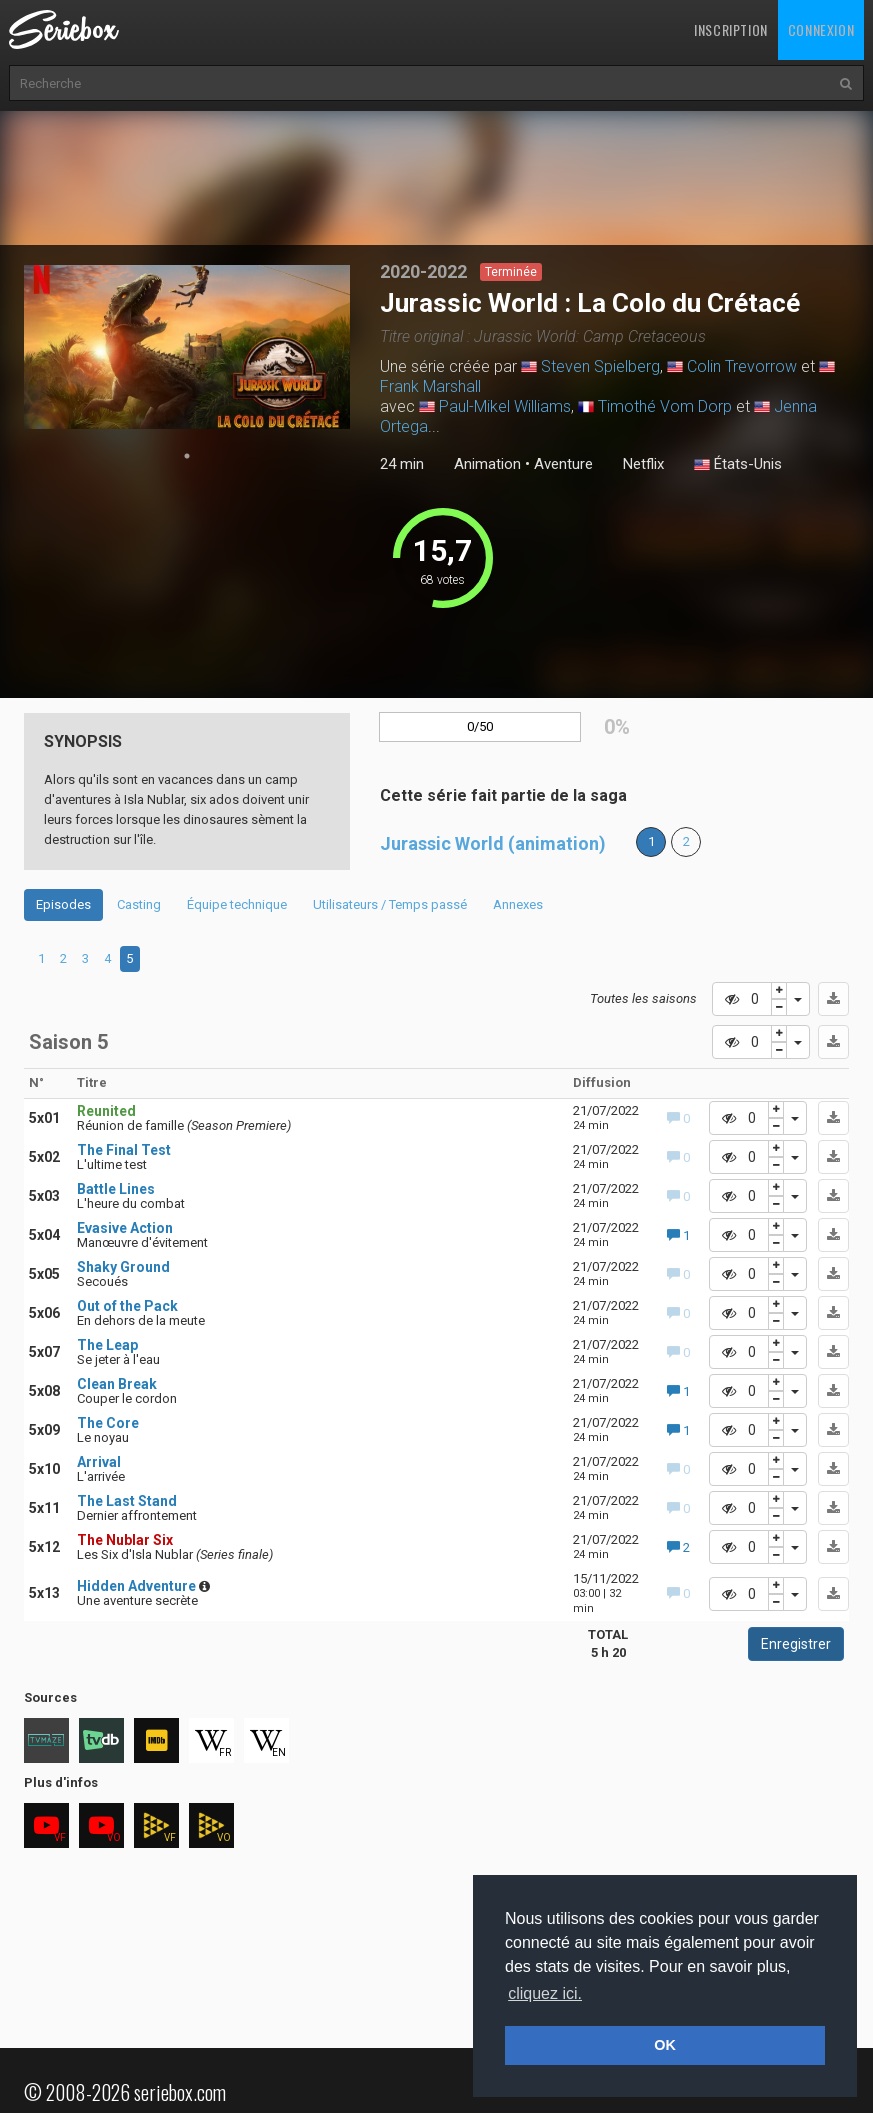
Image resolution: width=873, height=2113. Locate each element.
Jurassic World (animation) (493, 843)
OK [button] (665, 2045)
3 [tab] (85, 958)
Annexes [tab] (518, 904)
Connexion (821, 29)
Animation (487, 464)
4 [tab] (107, 958)
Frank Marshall (430, 386)
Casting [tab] (139, 904)
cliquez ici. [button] (545, 1993)
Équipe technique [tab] (237, 904)
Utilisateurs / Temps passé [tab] (390, 904)
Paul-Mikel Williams (505, 406)
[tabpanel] (187, 347)
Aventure (563, 464)
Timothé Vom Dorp (665, 406)
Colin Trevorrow (742, 366)
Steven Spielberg (600, 366)
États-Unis (738, 465)
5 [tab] (129, 958)
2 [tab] (63, 958)
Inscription (731, 29)
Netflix (643, 464)
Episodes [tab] (63, 904)
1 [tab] (187, 456)
